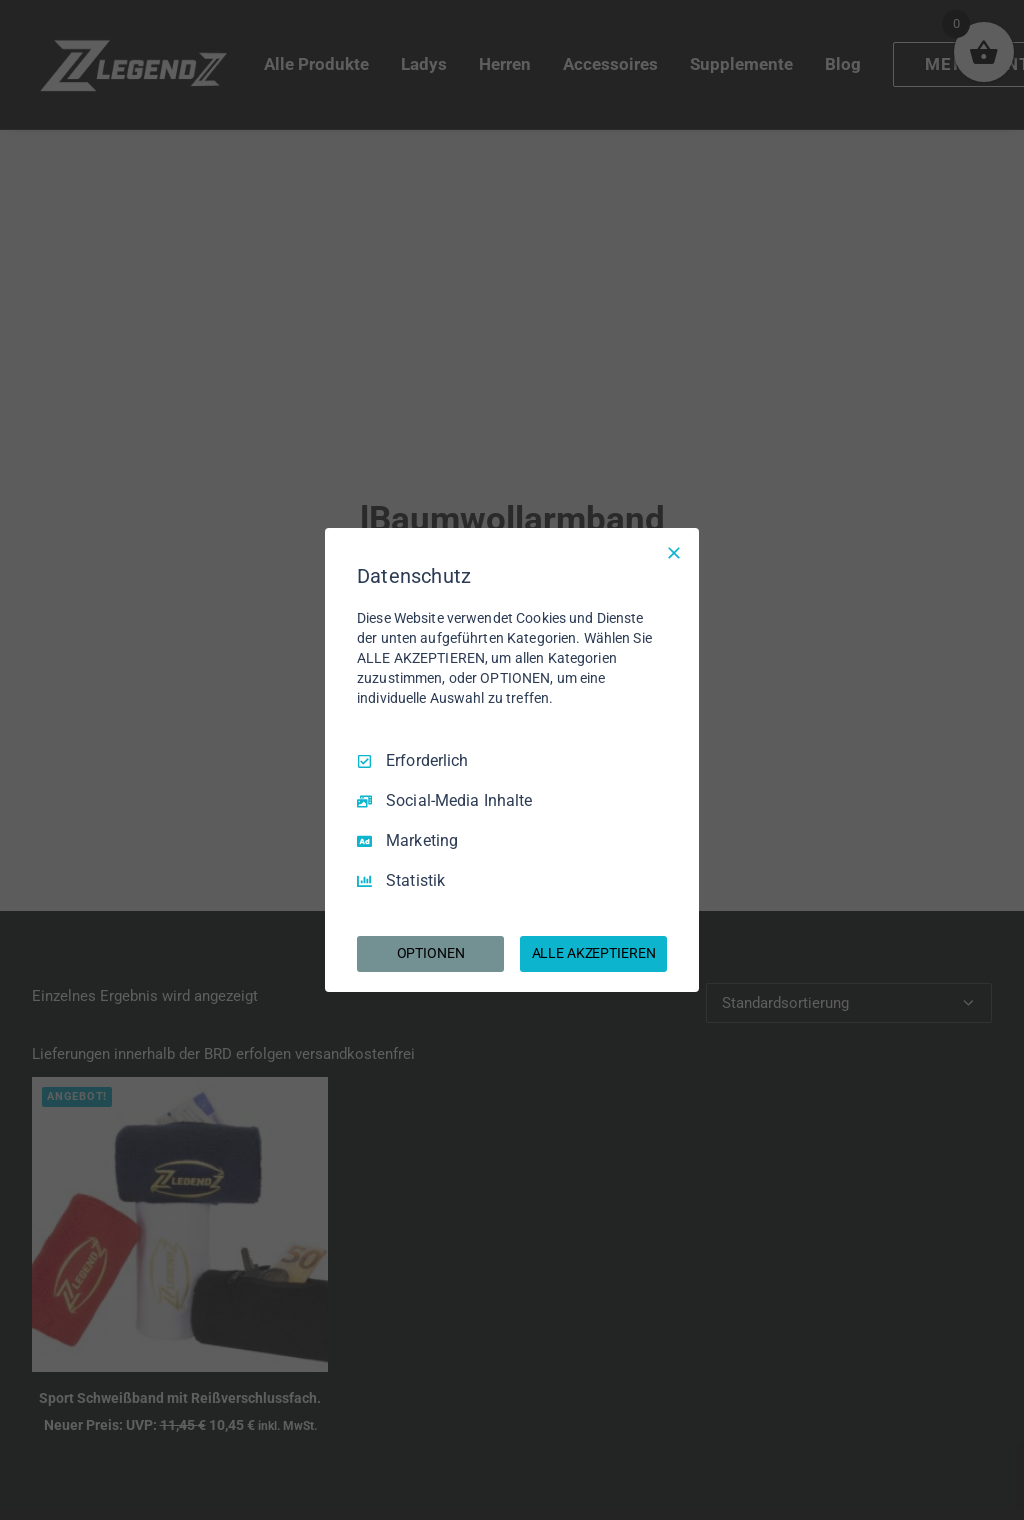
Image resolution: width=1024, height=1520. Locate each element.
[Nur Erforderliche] (674, 553)
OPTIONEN (431, 953)
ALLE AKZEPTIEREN (594, 953)
